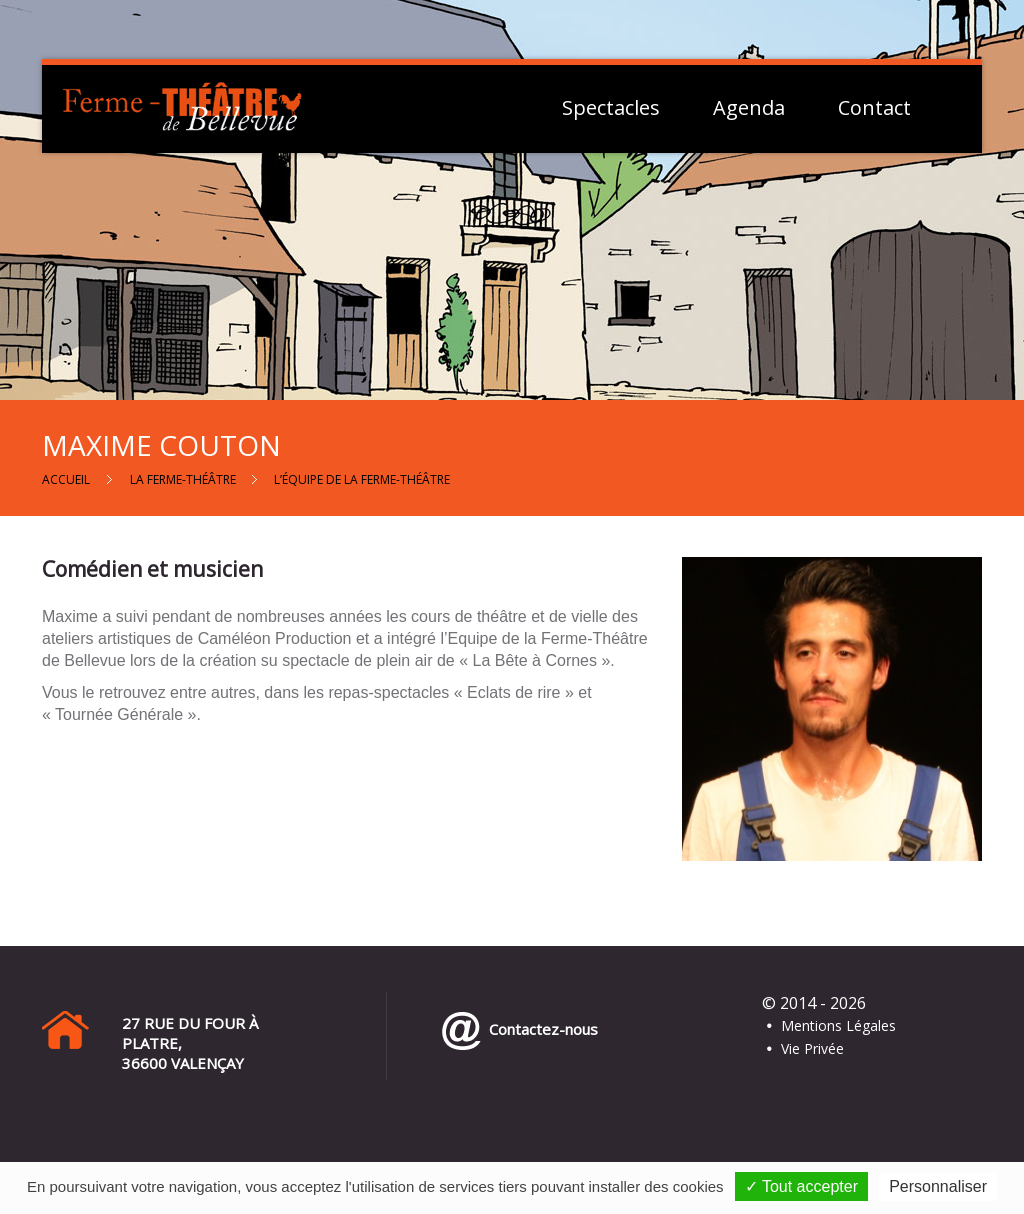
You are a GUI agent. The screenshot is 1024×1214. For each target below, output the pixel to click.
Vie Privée (812, 1048)
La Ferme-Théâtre (183, 479)
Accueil (66, 479)
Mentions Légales (838, 1025)
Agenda (749, 108)
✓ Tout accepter (801, 1186)
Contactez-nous (539, 1029)
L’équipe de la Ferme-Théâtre (362, 479)
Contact (874, 108)
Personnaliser (938, 1186)
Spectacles (611, 108)
